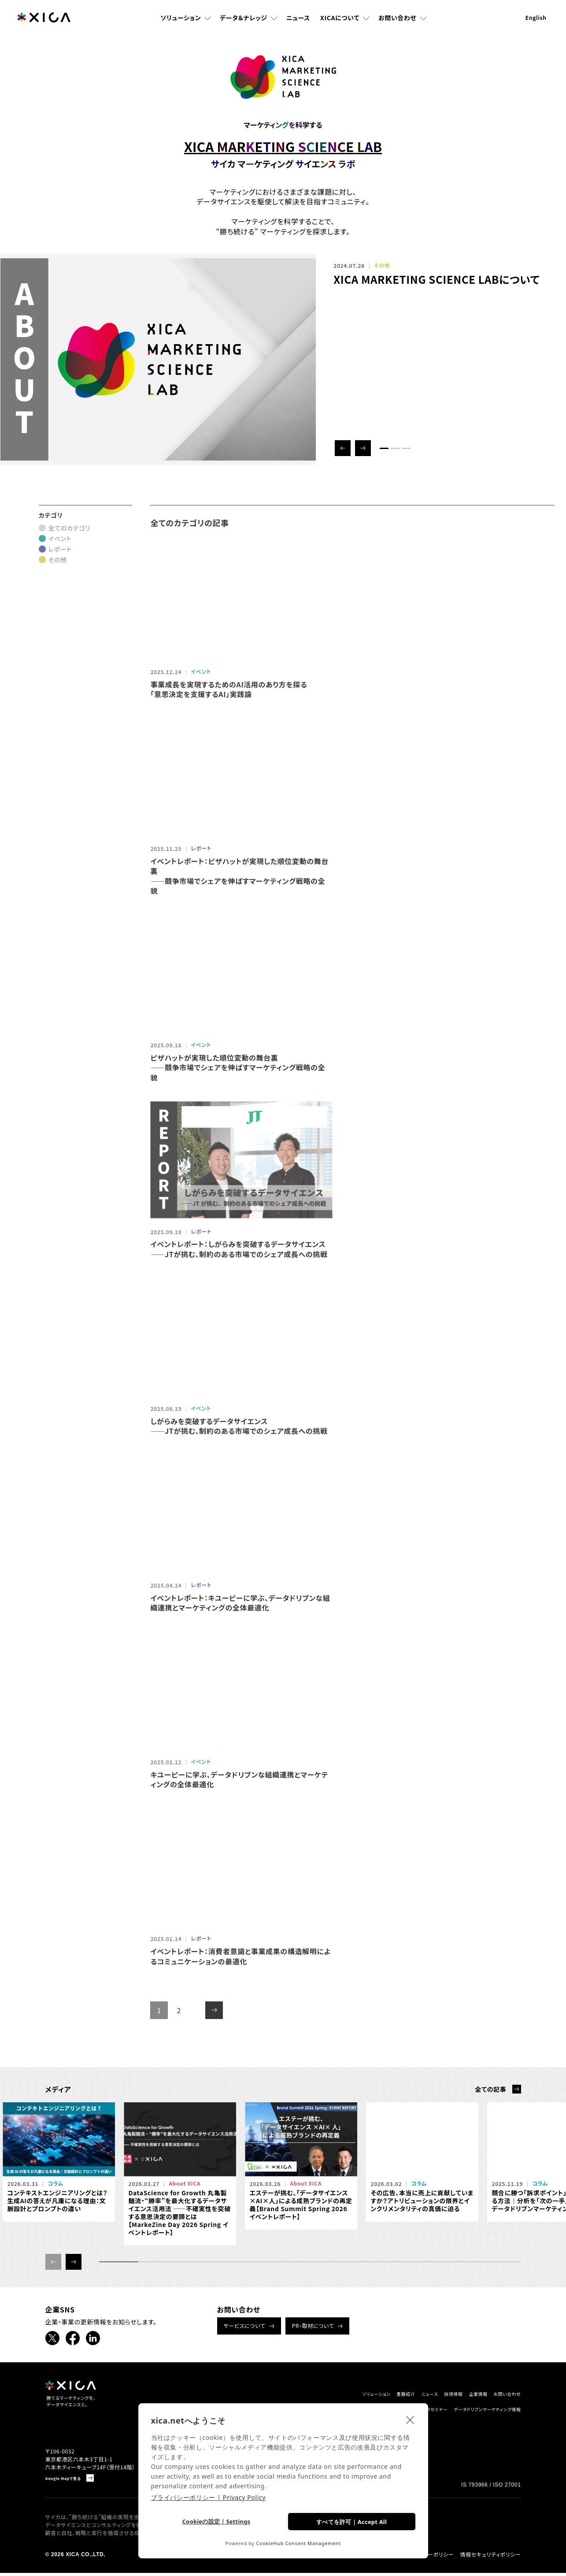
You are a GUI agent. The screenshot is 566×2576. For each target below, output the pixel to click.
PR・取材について (313, 2325)
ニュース (298, 24)
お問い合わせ (397, 24)
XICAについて (339, 24)
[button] (343, 448)
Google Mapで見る (70, 2481)
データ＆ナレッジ (243, 24)
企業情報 (461, 2394)
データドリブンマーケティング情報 (474, 2411)
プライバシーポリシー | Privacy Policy (208, 2495)
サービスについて (245, 2325)
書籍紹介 (360, 2394)
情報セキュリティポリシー (490, 2557)
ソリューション (180, 24)
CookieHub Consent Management (298, 2543)
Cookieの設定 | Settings (215, 2521)
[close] (410, 2418)
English (536, 24)
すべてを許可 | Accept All (350, 2520)
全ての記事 (490, 2089)
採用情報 (427, 2394)
